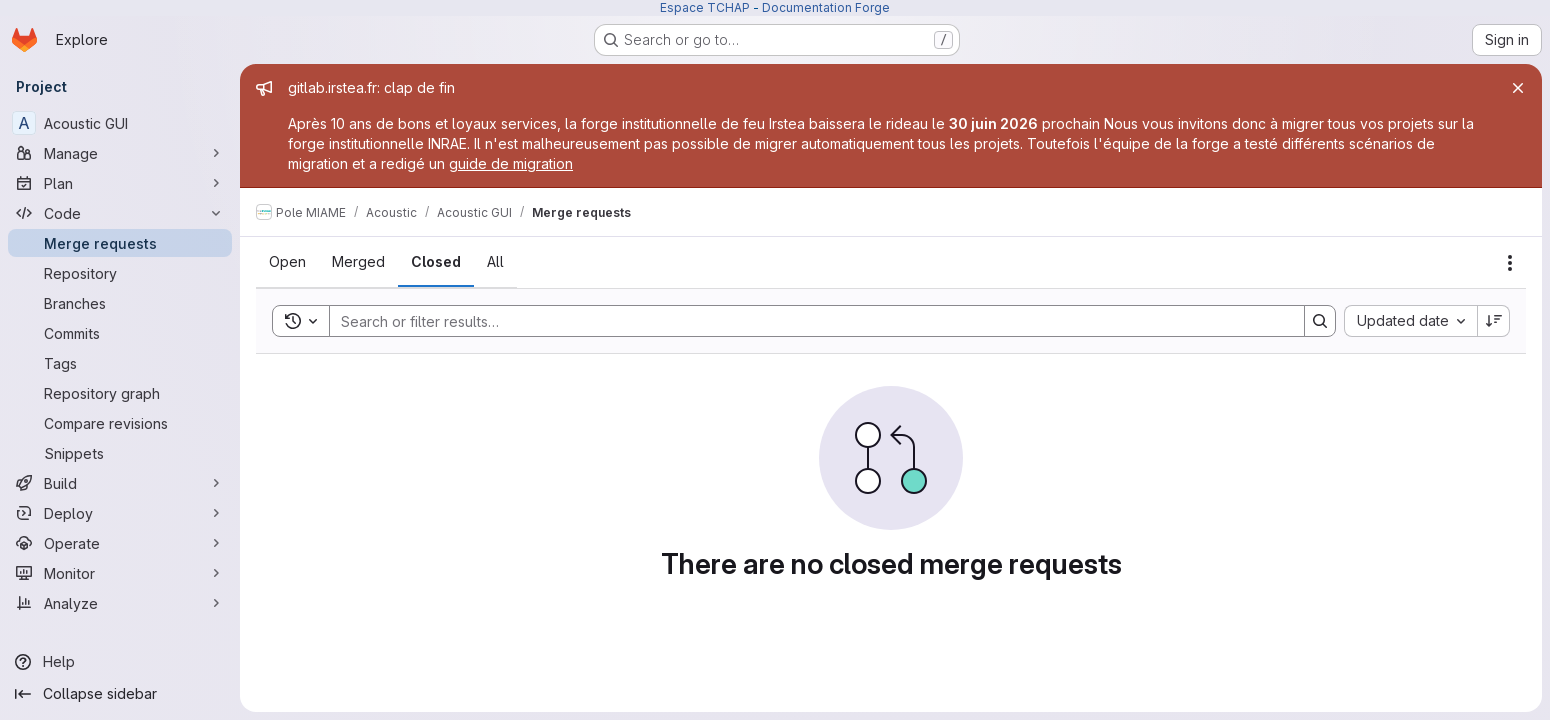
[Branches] (120, 303)
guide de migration (511, 163)
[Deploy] (120, 513)
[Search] (807, 321)
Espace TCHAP (705, 7)
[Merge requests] (120, 243)
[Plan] (120, 183)
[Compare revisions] (120, 423)
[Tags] (120, 363)
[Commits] (120, 333)
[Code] (120, 213)
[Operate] (120, 543)
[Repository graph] (120, 393)
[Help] (120, 662)
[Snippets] (120, 453)
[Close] (1518, 88)
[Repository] (120, 273)
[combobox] (1410, 321)
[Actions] (1510, 263)
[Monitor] (120, 573)
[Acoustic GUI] (120, 123)
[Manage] (120, 153)
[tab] (287, 262)
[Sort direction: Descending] (1494, 321)
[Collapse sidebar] (120, 694)
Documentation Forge (826, 7)
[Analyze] (120, 603)
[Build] (120, 483)
